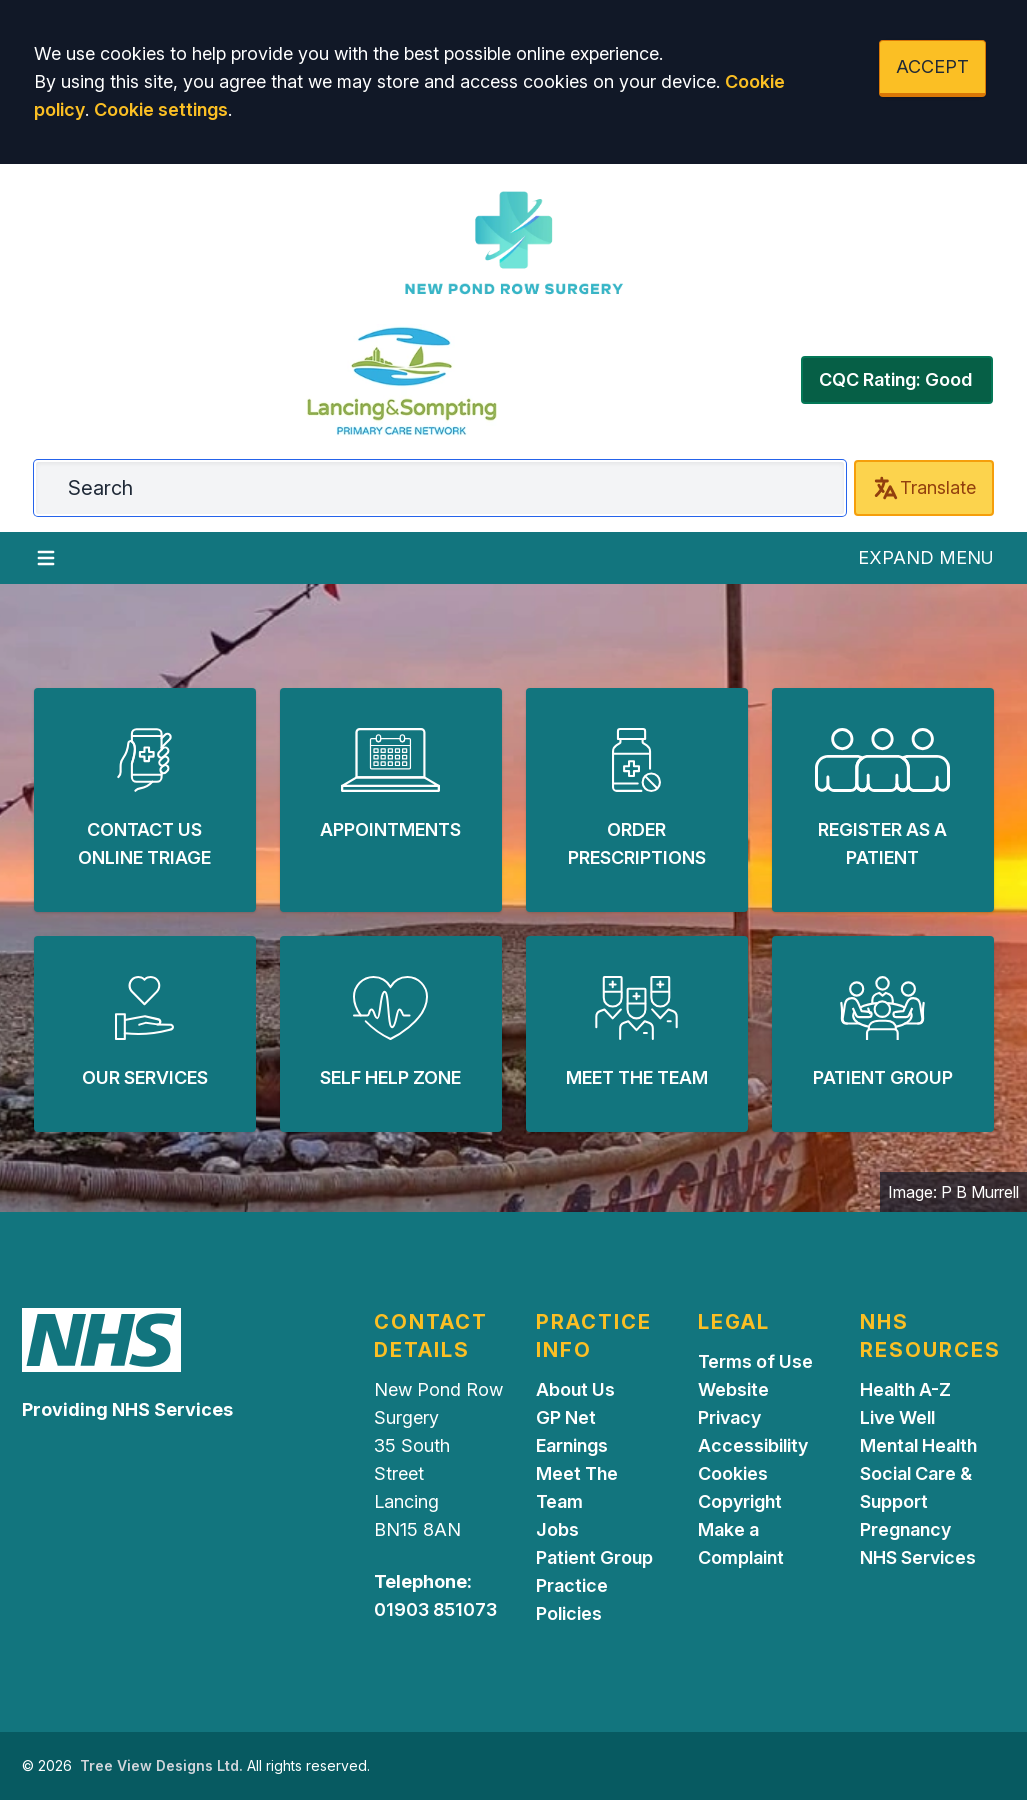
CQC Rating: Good (895, 379)
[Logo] (514, 244)
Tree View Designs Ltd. (161, 1765)
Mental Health (918, 1445)
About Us (575, 1389)
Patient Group (594, 1557)
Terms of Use (755, 1361)
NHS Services (918, 1557)
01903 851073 (435, 1609)
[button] (145, 800)
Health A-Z (905, 1389)
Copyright (740, 1501)
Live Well (897, 1417)
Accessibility (753, 1445)
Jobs (557, 1529)
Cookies (733, 1473)
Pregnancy (905, 1529)
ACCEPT (932, 66)
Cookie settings (161, 109)
